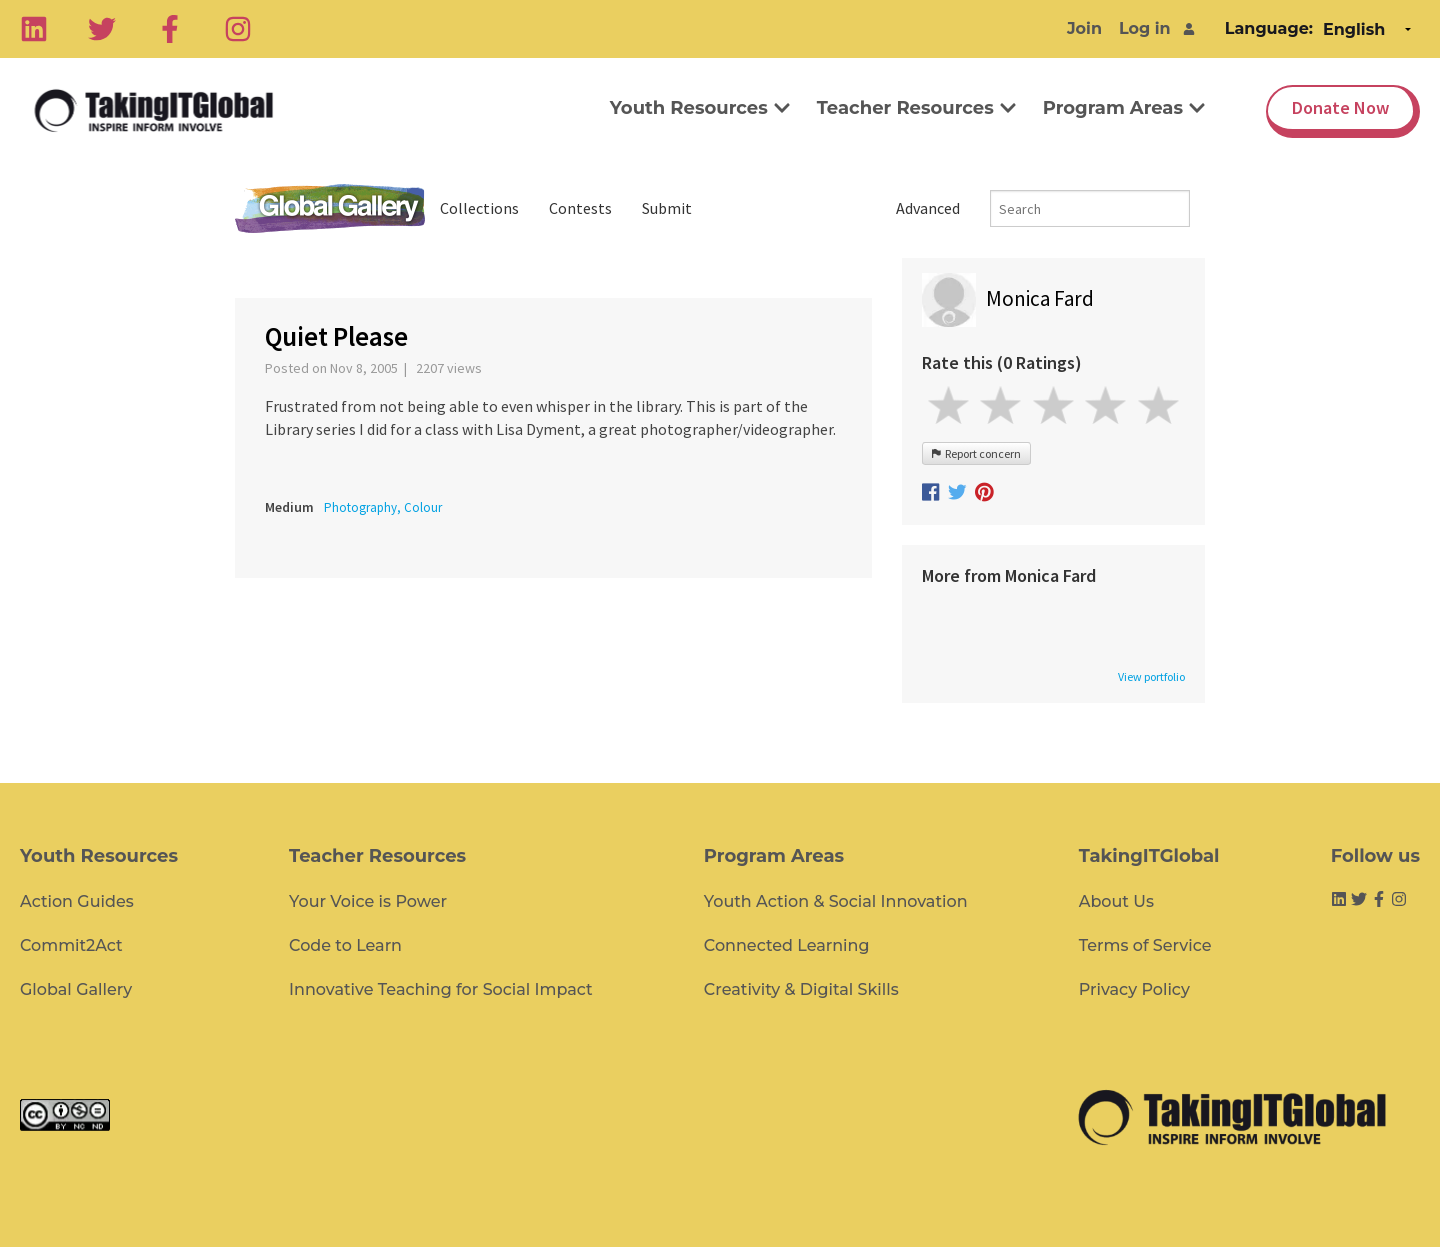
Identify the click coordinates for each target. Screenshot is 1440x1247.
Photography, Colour (383, 507)
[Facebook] (170, 29)
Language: (1269, 28)
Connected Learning (787, 945)
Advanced (928, 208)
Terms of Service (1145, 945)
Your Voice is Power (368, 901)
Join (1084, 28)
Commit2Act (71, 945)
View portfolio (1151, 677)
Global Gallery (330, 208)
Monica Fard (1040, 298)
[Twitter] (102, 29)
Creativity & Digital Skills (801, 989)
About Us (1116, 901)
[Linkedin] (34, 29)
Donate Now (1340, 107)
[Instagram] (238, 29)
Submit (667, 208)
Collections (479, 208)
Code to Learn (345, 945)
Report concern (976, 453)
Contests (580, 208)
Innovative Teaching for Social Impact (441, 989)
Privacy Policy (1134, 989)
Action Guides (77, 901)
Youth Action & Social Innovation (836, 901)
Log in (1145, 28)
